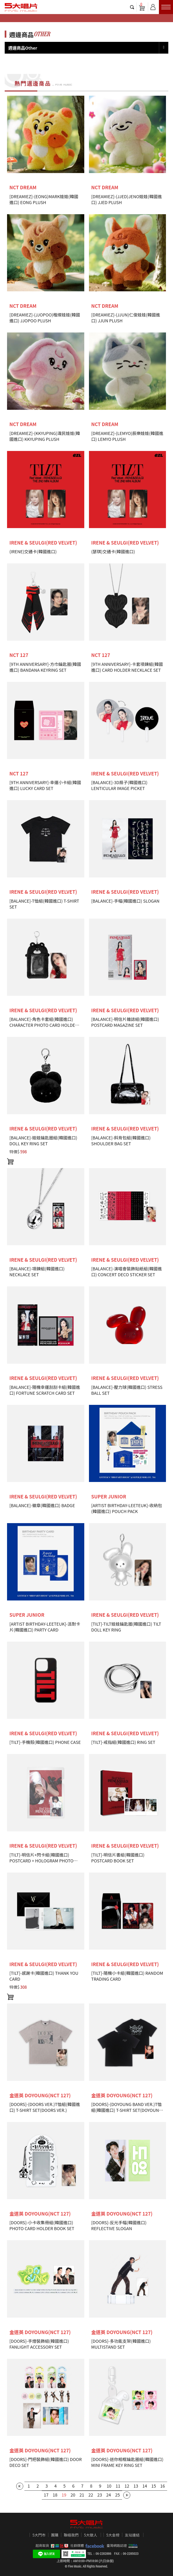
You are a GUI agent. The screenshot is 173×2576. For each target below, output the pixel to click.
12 (127, 2486)
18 (55, 2495)
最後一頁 (126, 2495)
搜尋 (132, 7)
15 (153, 2486)
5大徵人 (90, 2535)
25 (117, 2495)
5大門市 (39, 2535)
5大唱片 (21, 7)
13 (136, 2486)
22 (90, 2495)
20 (73, 2495)
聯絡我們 (71, 2535)
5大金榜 (112, 2535)
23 (99, 2495)
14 (144, 2486)
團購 (54, 2535)
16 (162, 2486)
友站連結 (132, 2535)
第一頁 (19, 2486)
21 (82, 2495)
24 (108, 2495)
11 (118, 2486)
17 (46, 2495)
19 (64, 2495)
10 (109, 2486)
